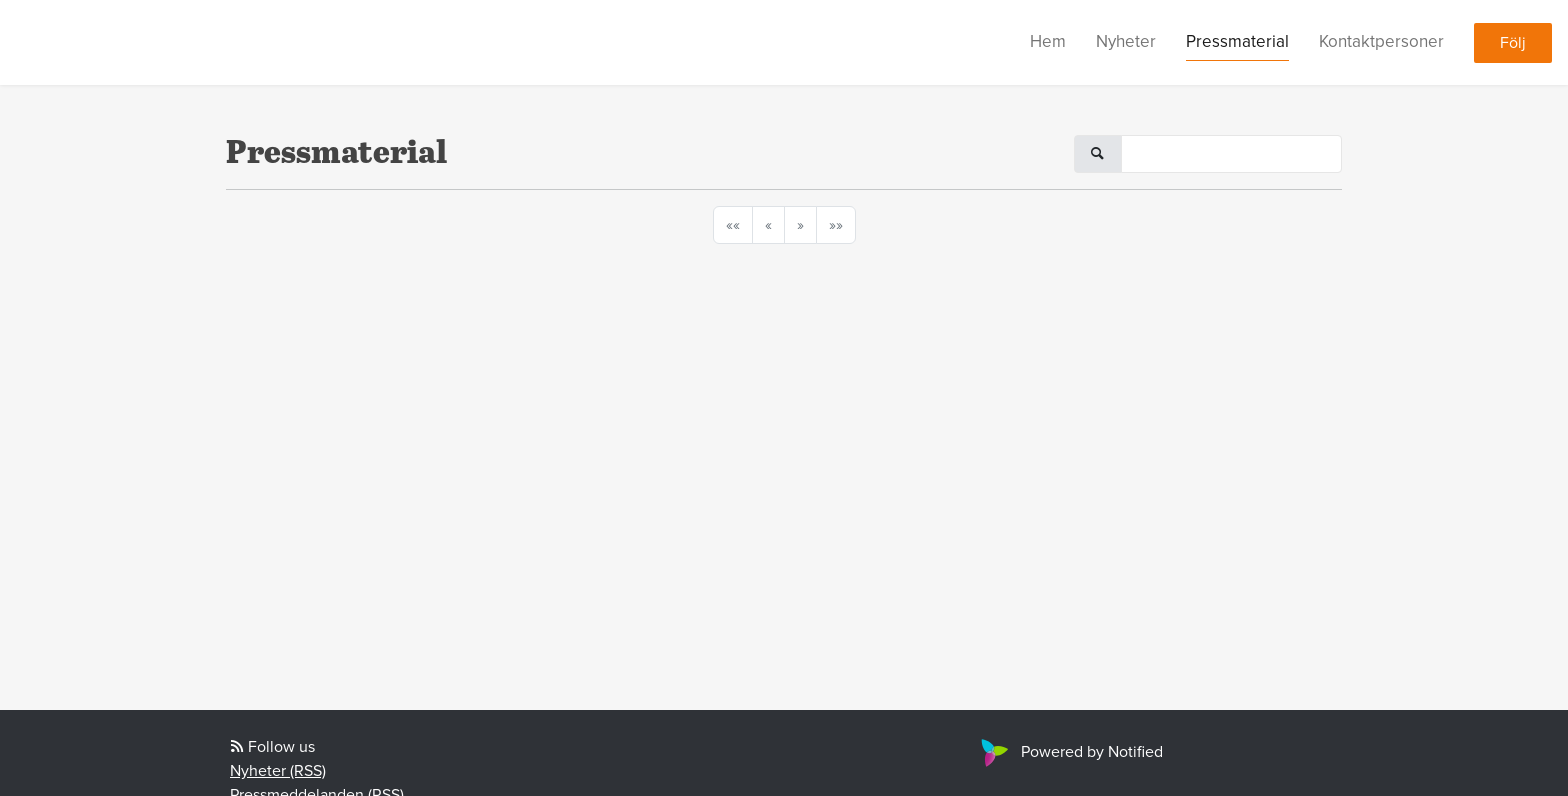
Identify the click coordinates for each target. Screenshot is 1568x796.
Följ (1513, 43)
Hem (1048, 41)
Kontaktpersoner (1381, 41)
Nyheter (1126, 41)
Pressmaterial (1237, 41)
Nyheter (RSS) (278, 771)
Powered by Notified (1069, 752)
